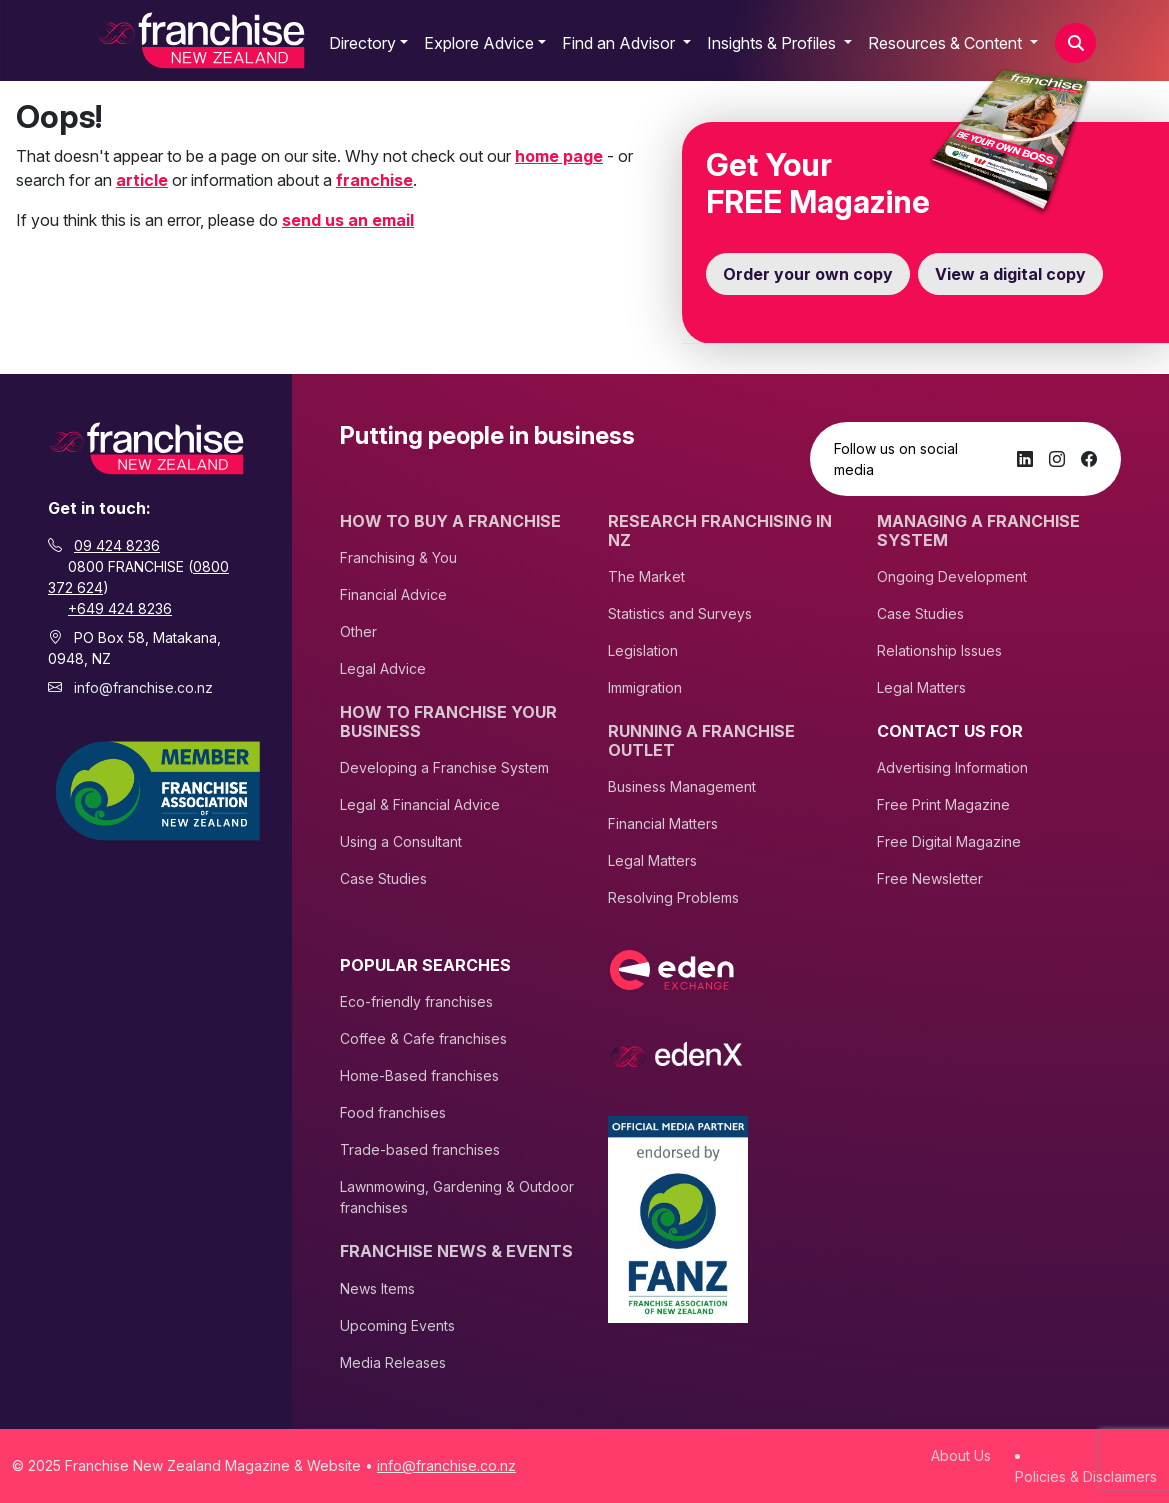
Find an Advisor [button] (620, 43)
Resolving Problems (673, 897)
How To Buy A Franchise (450, 521)
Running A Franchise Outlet (701, 741)
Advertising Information (952, 767)
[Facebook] (1089, 459)
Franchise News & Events (456, 1251)
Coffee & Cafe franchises (423, 1038)
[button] (1075, 43)
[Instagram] (1057, 459)
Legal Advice (383, 668)
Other (358, 631)
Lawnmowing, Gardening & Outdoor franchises (457, 1197)
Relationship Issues (939, 650)
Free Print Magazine (943, 804)
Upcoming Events (397, 1325)
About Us (961, 1455)
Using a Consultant (401, 841)
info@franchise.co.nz (143, 687)
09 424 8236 (117, 545)
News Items (377, 1288)
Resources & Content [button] (947, 43)
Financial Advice (393, 594)
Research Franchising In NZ (720, 531)
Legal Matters (652, 860)
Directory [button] (362, 43)
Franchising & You (398, 557)
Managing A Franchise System (978, 531)
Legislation (643, 650)
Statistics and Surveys (680, 613)
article (142, 180)
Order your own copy (808, 274)
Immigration (645, 687)
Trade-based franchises (420, 1149)
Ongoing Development (952, 576)
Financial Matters (663, 823)
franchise (374, 180)
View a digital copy (1010, 274)
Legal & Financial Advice (420, 804)
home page (559, 156)
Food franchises (393, 1112)
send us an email (348, 220)
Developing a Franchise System (444, 767)
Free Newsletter (930, 878)
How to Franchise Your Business (448, 722)
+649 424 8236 (120, 608)
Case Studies (383, 878)
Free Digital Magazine (949, 841)
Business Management (682, 786)
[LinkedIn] (1025, 459)
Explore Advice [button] (479, 43)
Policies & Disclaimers (1086, 1476)
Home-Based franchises (419, 1075)
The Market (646, 576)
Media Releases (393, 1362)
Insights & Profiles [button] (773, 43)
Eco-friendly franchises (416, 1001)
